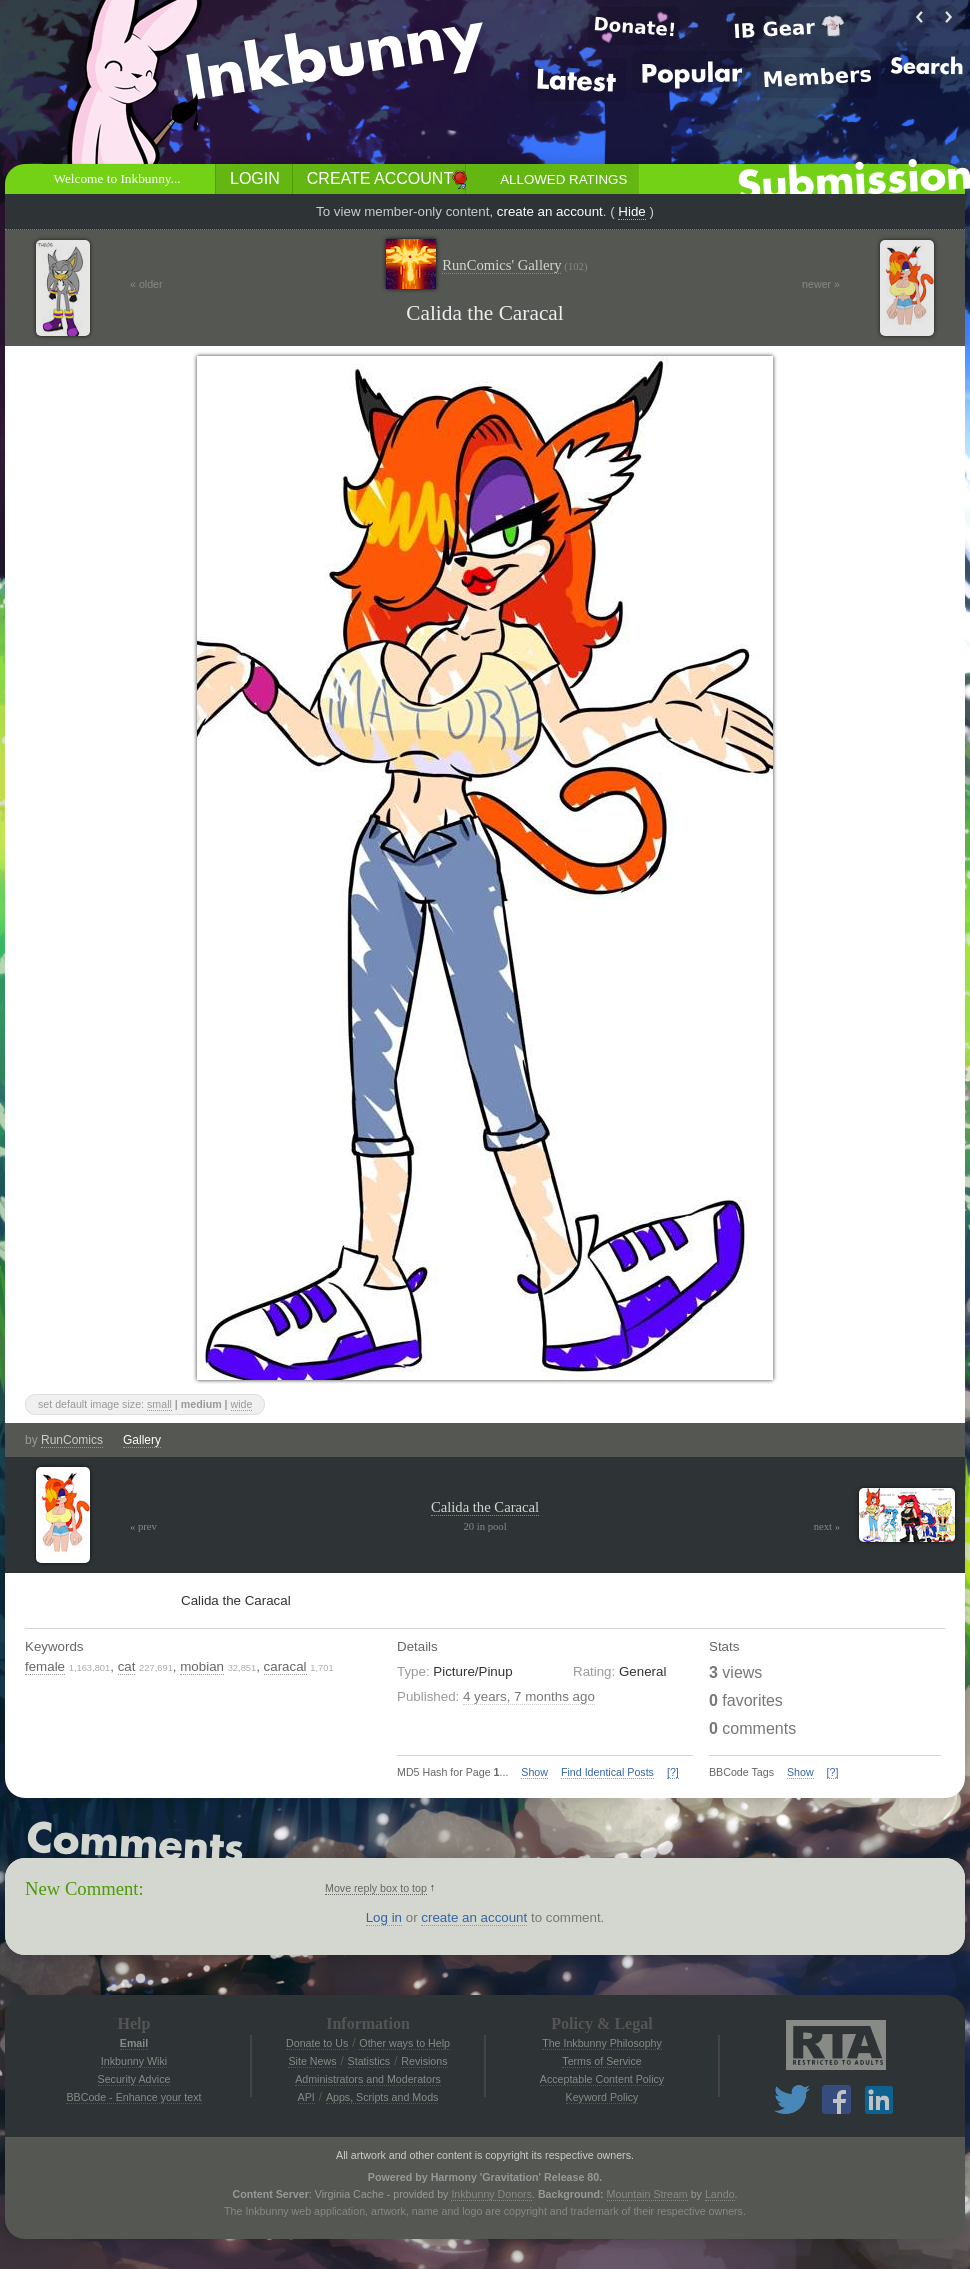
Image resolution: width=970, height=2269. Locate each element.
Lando (720, 2194)
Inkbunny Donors (491, 2194)
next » (827, 1526)
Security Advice (134, 2079)
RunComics (72, 1440)
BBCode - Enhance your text (133, 2097)
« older (146, 284)
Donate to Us (317, 2043)
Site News (312, 2061)
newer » (821, 284)
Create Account (380, 178)
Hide (631, 211)
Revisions (424, 2061)
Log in (384, 1917)
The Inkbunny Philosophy (602, 2043)
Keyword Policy (602, 2097)
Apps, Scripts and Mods (382, 2097)
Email (134, 2043)
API (306, 2097)
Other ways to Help (404, 2043)
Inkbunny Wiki (134, 2061)
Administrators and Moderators (368, 2079)
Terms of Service (601, 2061)
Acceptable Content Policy (602, 2079)
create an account (550, 211)
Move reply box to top (376, 1888)
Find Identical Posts (607, 1772)
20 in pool (484, 1526)
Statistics (369, 2061)
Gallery (142, 1440)
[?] (673, 1772)
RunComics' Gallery (514, 265)
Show (534, 1772)
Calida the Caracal (485, 1507)
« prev (143, 1526)
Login (255, 178)
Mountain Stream (647, 2194)
